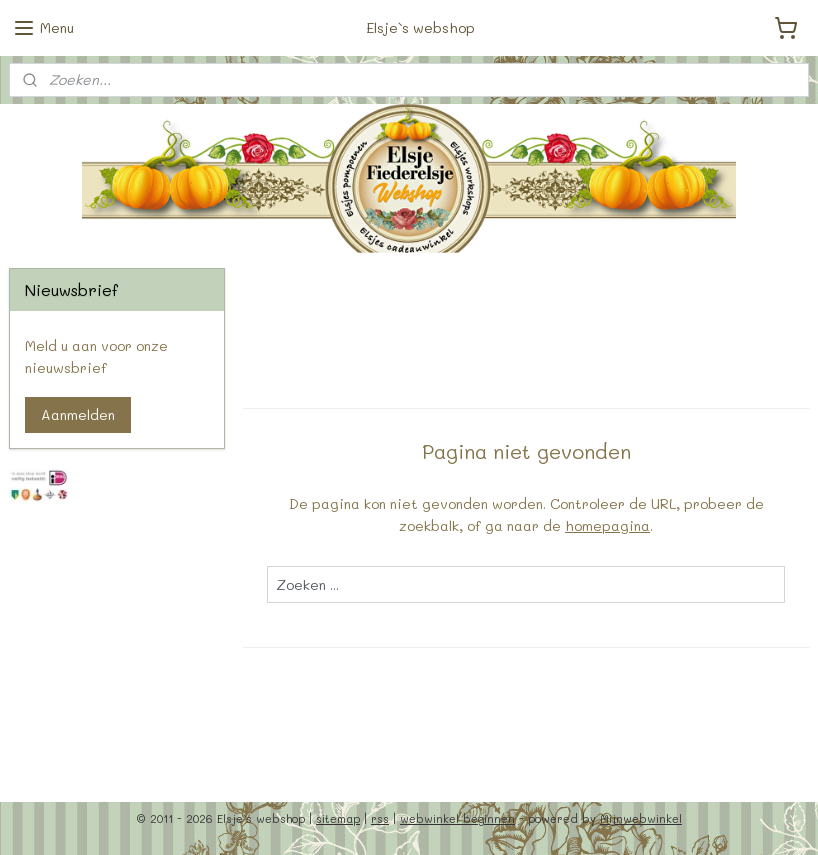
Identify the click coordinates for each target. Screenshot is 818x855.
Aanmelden (78, 414)
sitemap (338, 818)
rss (380, 818)
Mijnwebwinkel (641, 818)
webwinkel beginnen (457, 818)
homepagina (607, 525)
